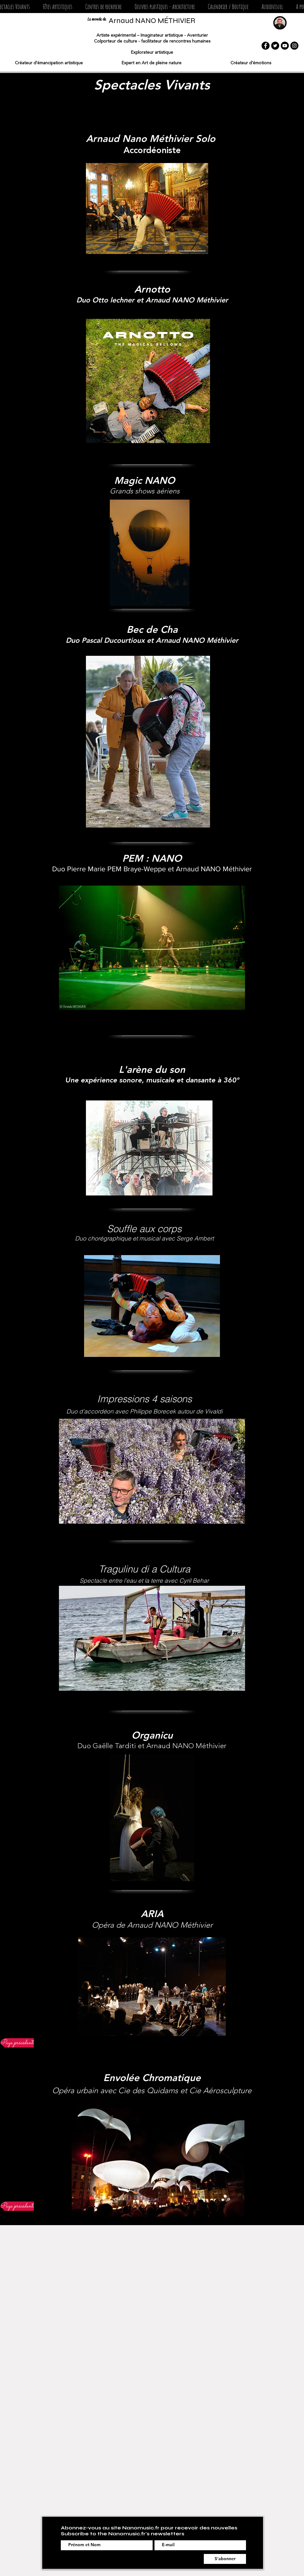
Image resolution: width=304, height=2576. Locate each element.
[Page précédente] (17, 2043)
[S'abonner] (225, 2559)
